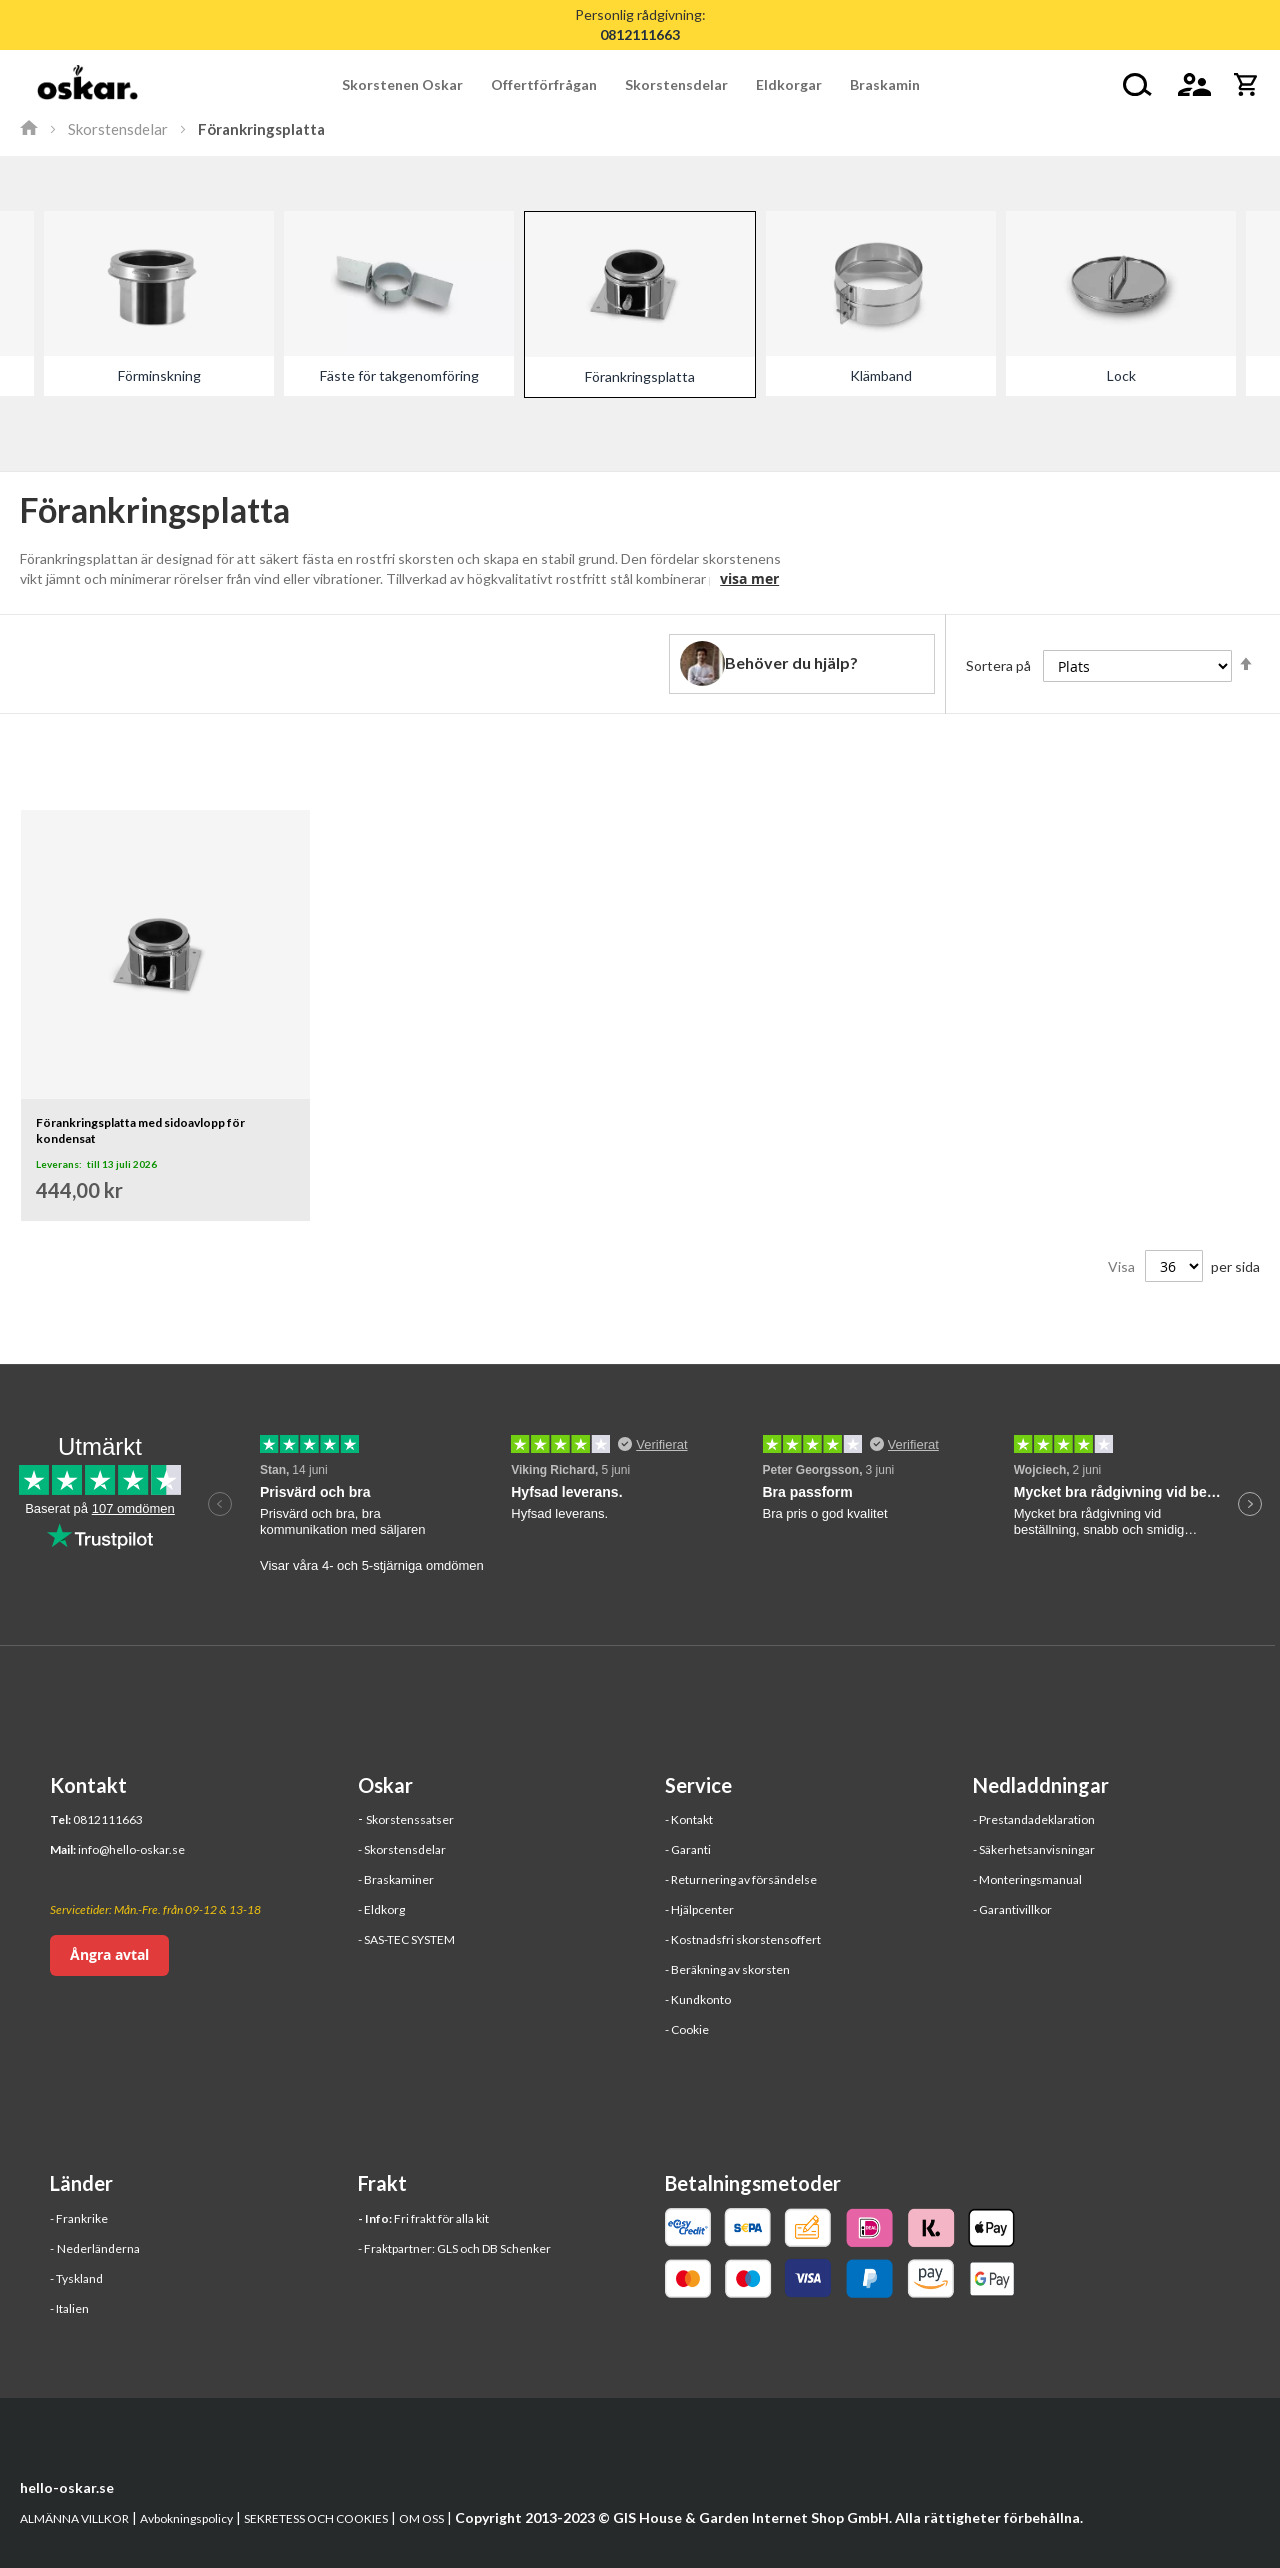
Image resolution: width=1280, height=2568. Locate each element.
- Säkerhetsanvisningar (1034, 1849)
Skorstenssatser (410, 1819)
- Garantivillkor (1012, 1909)
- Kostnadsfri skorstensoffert (743, 1939)
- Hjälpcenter (699, 1909)
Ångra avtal (109, 1954)
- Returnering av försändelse (741, 1879)
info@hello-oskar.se (131, 1849)
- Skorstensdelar (402, 1849)
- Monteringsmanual (1027, 1879)
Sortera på (998, 665)
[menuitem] (409, 84)
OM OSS (421, 2518)
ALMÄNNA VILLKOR (74, 2518)
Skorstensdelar (118, 129)
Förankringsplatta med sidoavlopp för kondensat (140, 1130)
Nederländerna (98, 2248)
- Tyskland (76, 2278)
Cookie (690, 2029)
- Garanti (688, 1849)
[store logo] (87, 85)
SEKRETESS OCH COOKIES (316, 2518)
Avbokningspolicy (186, 2518)
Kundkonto (701, 1999)
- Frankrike (79, 2218)
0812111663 (108, 1819)
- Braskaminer (396, 1879)
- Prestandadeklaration (1034, 1819)
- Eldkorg (381, 1909)
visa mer (749, 578)
